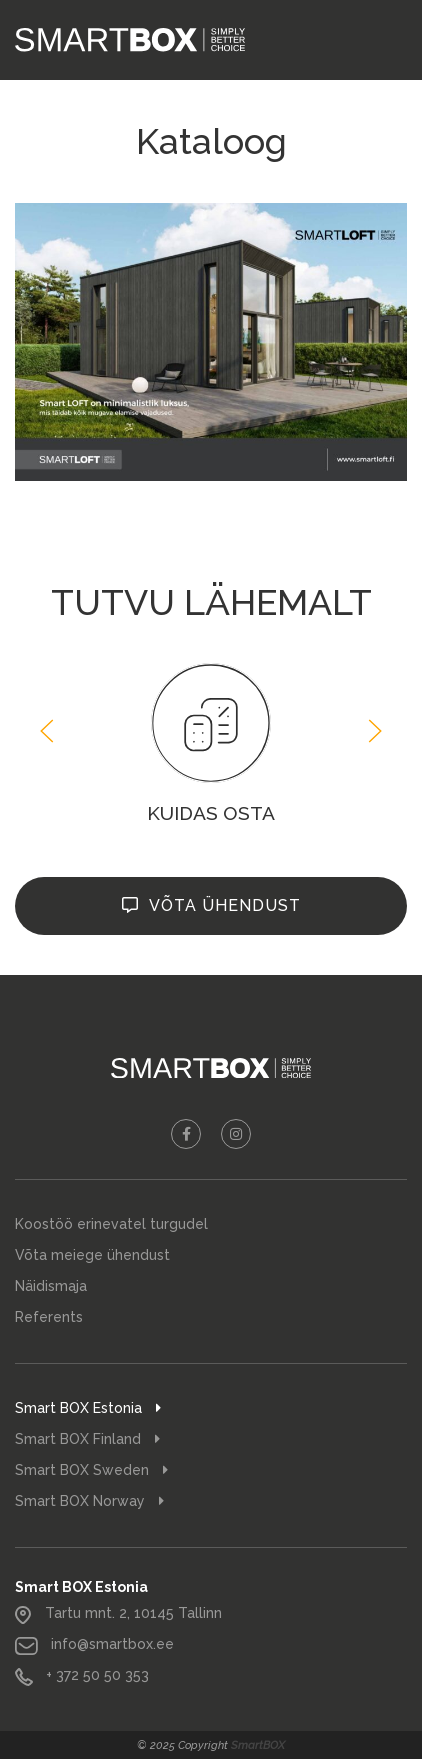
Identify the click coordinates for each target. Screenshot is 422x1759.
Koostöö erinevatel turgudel (111, 1224)
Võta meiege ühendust (92, 1255)
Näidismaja (51, 1286)
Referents (49, 1317)
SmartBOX (258, 1745)
